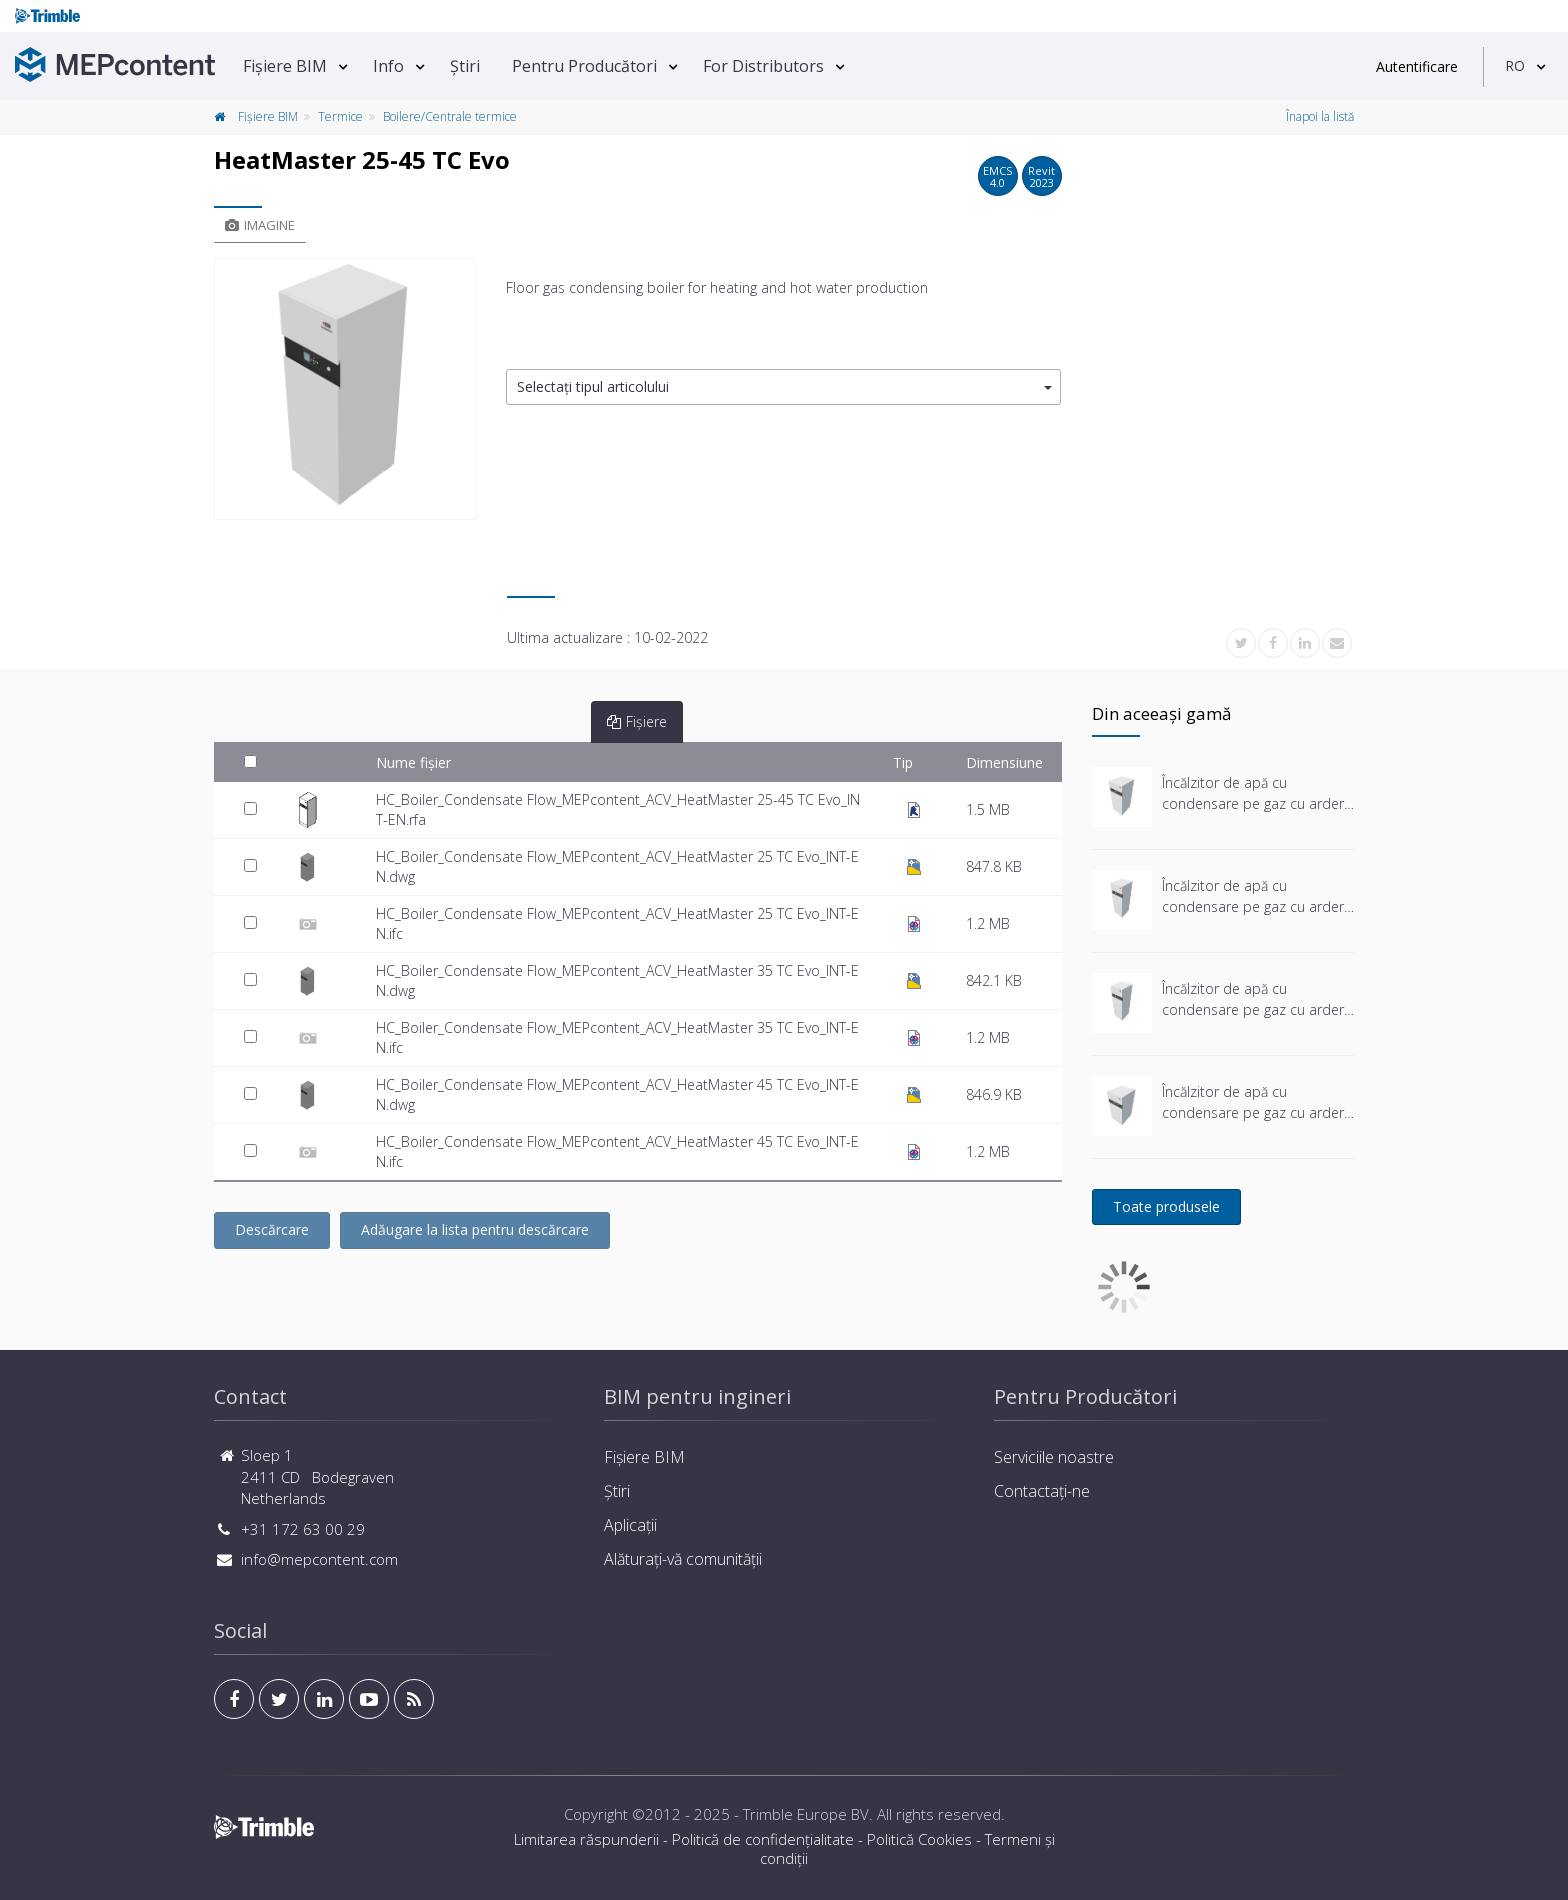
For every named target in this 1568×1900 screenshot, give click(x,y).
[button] (783, 387)
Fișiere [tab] (637, 721)
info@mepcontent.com (319, 1559)
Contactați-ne (1042, 1491)
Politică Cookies (919, 1839)
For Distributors (763, 66)
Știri (465, 66)
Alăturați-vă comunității (683, 1559)
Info (388, 66)
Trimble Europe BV (806, 1814)
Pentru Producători (584, 66)
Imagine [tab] (260, 225)
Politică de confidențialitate (763, 1839)
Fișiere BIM (285, 66)
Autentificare (1417, 66)
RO (1515, 65)
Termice (340, 116)
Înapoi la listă (1320, 116)
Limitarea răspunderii (586, 1839)
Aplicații (630, 1525)
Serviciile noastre (1054, 1457)
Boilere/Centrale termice (450, 116)
